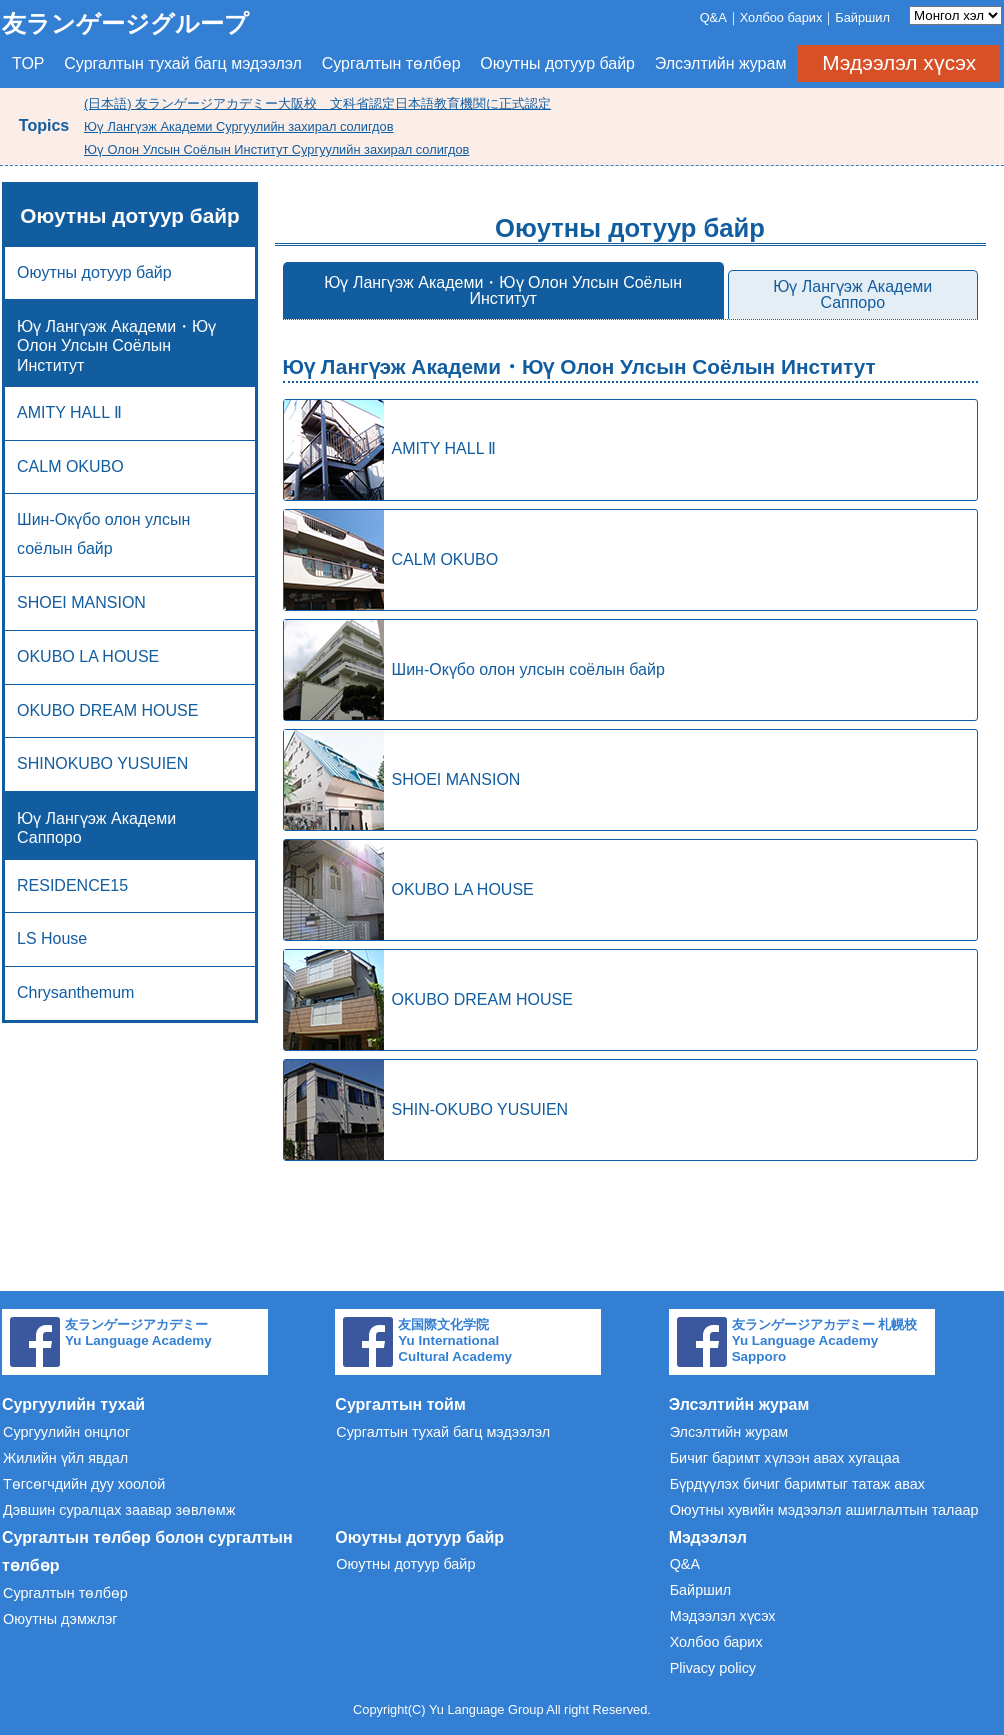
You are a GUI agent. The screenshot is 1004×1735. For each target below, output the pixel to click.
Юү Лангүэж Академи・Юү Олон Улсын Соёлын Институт (503, 290)
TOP (28, 63)
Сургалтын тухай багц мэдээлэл (183, 63)
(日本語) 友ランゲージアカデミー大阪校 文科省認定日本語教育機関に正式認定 (317, 103)
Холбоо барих (781, 17)
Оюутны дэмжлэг (60, 1619)
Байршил (862, 17)
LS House (52, 938)
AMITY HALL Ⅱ (390, 450)
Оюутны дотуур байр (557, 63)
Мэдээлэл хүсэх (899, 62)
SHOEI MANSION (81, 602)
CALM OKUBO (70, 466)
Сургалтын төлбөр (391, 63)
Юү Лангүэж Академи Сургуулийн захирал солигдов (238, 126)
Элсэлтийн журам (721, 63)
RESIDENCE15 (72, 885)
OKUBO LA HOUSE (88, 656)
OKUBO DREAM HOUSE (107, 710)
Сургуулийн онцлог (66, 1432)
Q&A (713, 17)
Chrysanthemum (75, 992)
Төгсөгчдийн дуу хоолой (84, 1484)
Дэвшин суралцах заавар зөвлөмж (119, 1510)
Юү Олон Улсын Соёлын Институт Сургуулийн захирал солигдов (276, 149)
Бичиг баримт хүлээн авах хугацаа (785, 1458)
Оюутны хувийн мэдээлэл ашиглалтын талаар (824, 1510)
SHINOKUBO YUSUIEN (102, 763)
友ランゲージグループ (125, 23)
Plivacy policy (713, 1668)
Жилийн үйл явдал (65, 1458)
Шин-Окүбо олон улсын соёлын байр (103, 534)
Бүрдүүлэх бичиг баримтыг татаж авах (797, 1484)
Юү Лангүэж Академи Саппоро (852, 294)
